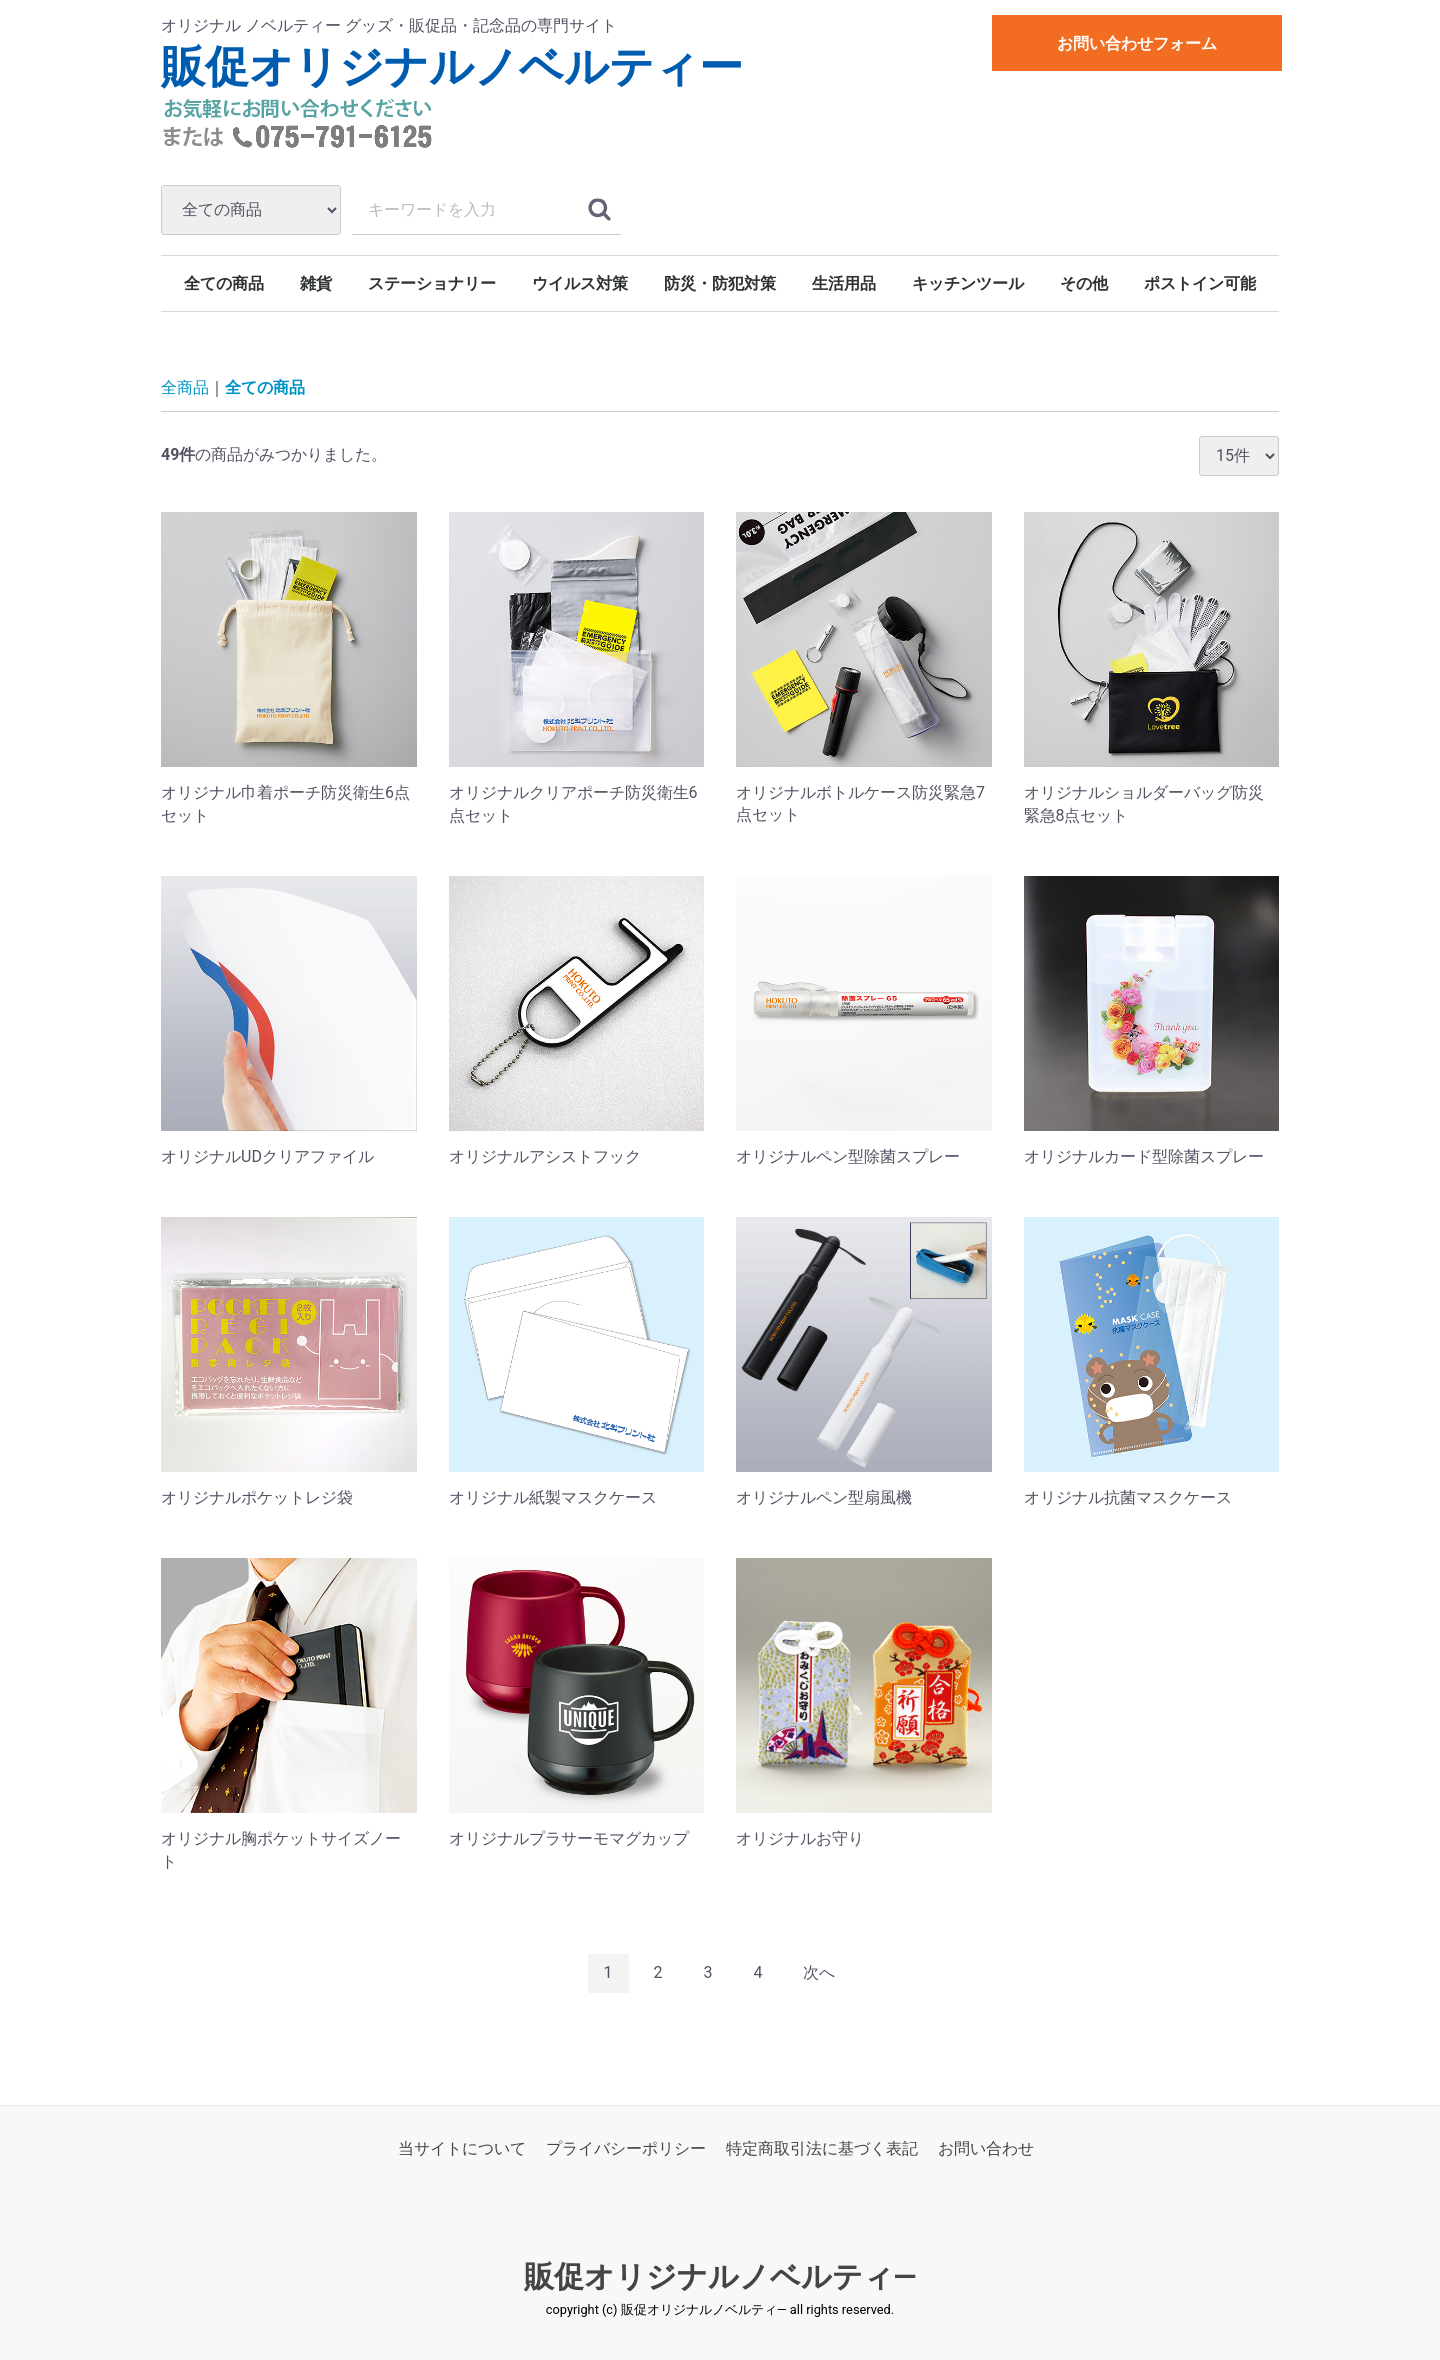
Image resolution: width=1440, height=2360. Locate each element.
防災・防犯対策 (720, 283)
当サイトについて (462, 2148)
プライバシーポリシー (626, 2148)
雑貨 (316, 283)
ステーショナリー (432, 283)
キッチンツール (968, 283)
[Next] (819, 1973)
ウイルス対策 (580, 283)
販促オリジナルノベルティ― (720, 2276)
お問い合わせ (986, 2148)
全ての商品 (224, 283)
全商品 (185, 387)
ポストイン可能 (1200, 283)
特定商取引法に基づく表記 (822, 2148)
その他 (1084, 283)
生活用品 (844, 283)
